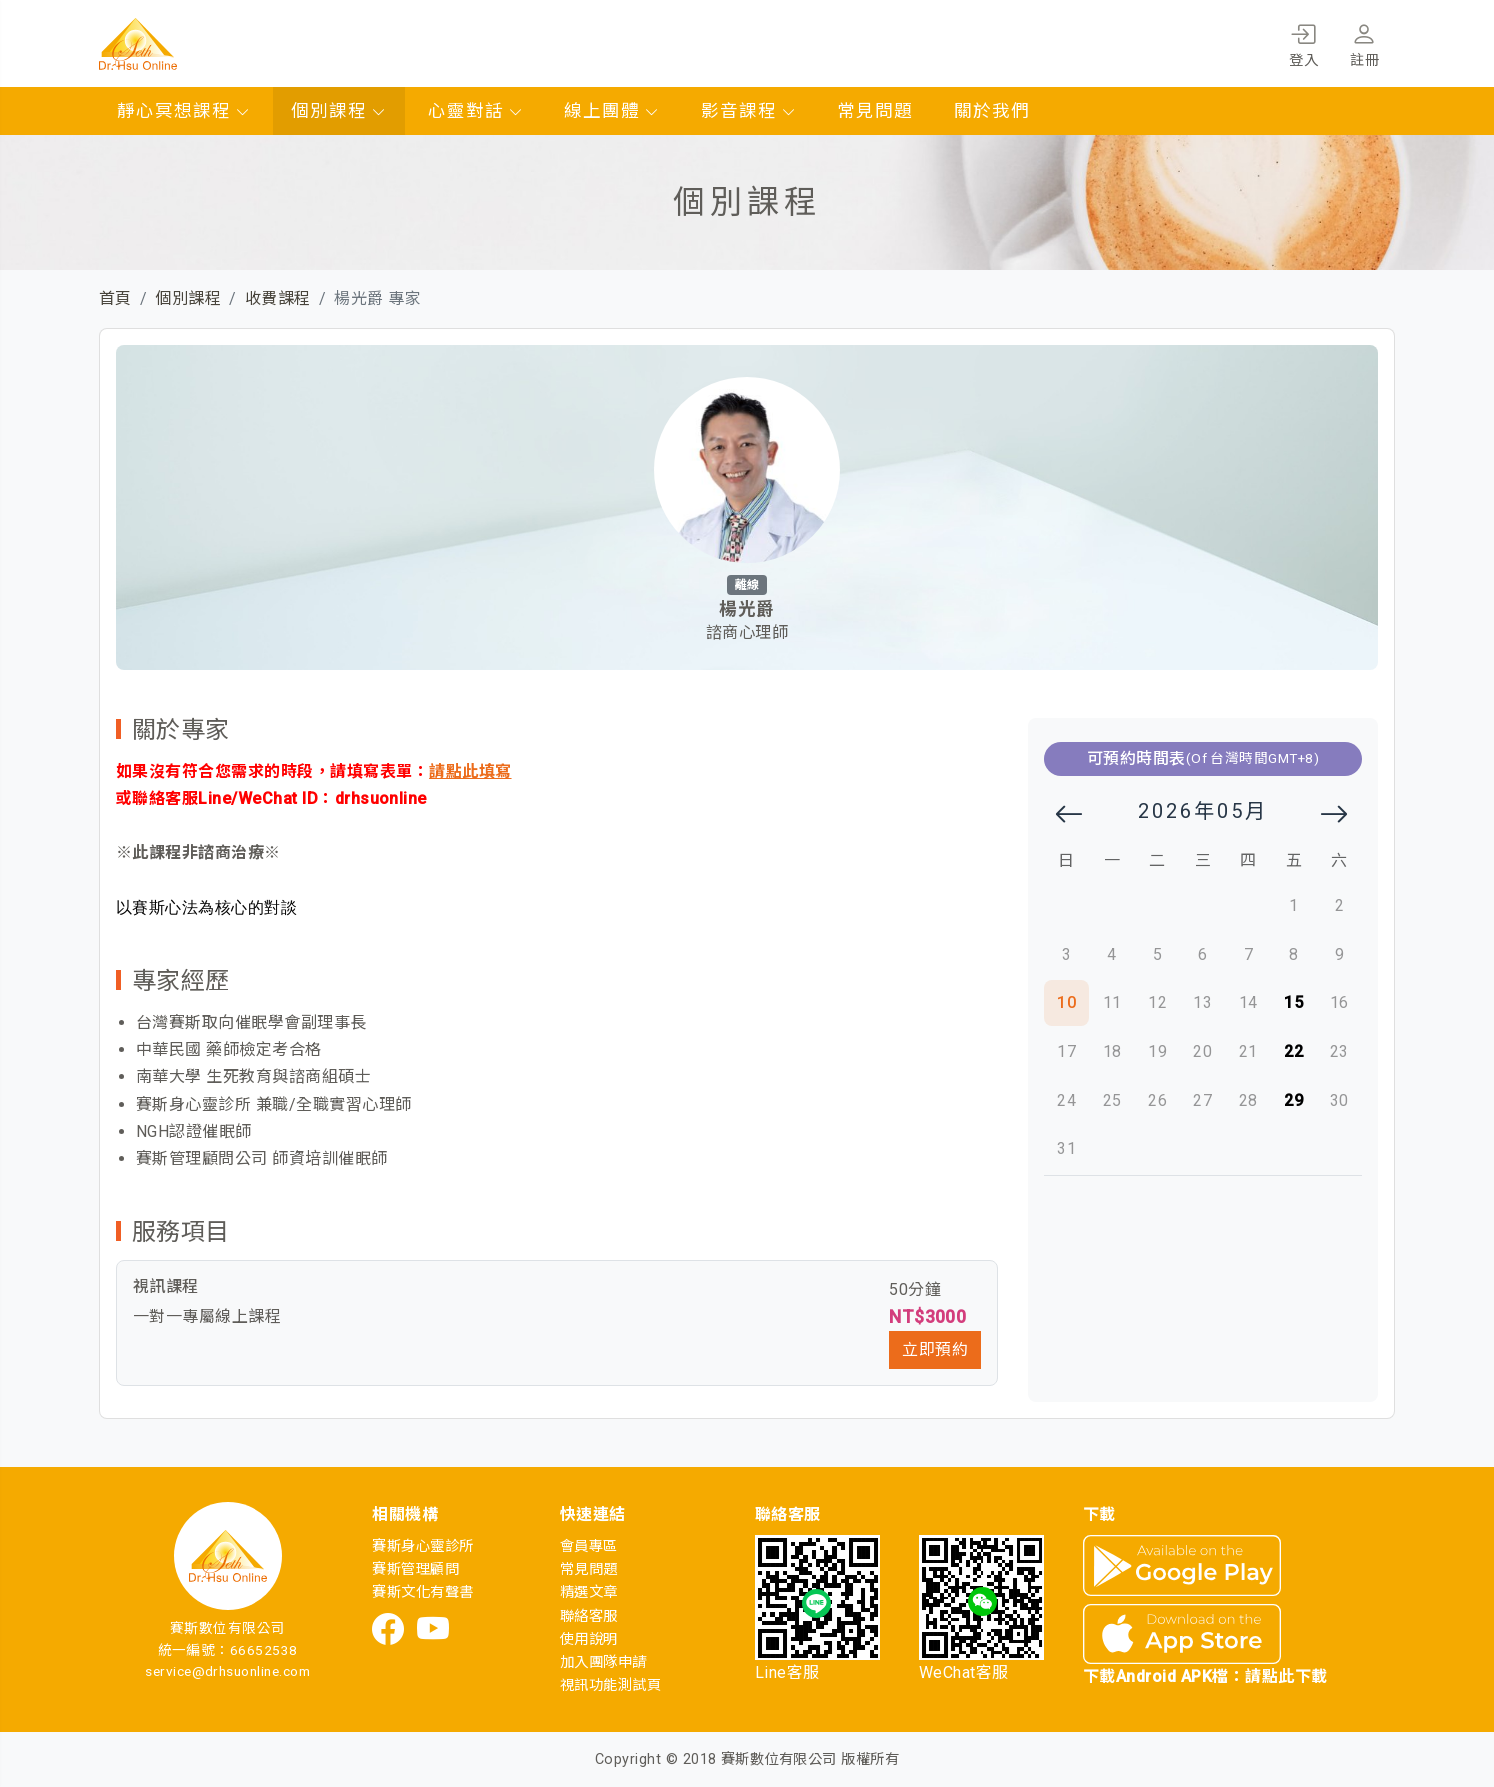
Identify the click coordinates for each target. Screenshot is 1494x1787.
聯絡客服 (589, 1616)
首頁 (115, 298)
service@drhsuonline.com (227, 1671)
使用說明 (589, 1639)
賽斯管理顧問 (415, 1569)
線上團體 (612, 111)
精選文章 (589, 1592)
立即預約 (935, 1349)
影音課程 (749, 111)
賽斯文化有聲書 (422, 1592)
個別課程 (339, 111)
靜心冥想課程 (184, 111)
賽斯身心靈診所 (422, 1546)
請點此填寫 (470, 771)
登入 (1303, 42)
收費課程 (278, 298)
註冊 (1364, 42)
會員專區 (589, 1546)
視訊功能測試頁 (610, 1685)
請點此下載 (1286, 1676)
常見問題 (875, 111)
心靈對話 (476, 111)
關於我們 (992, 111)
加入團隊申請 (603, 1662)
